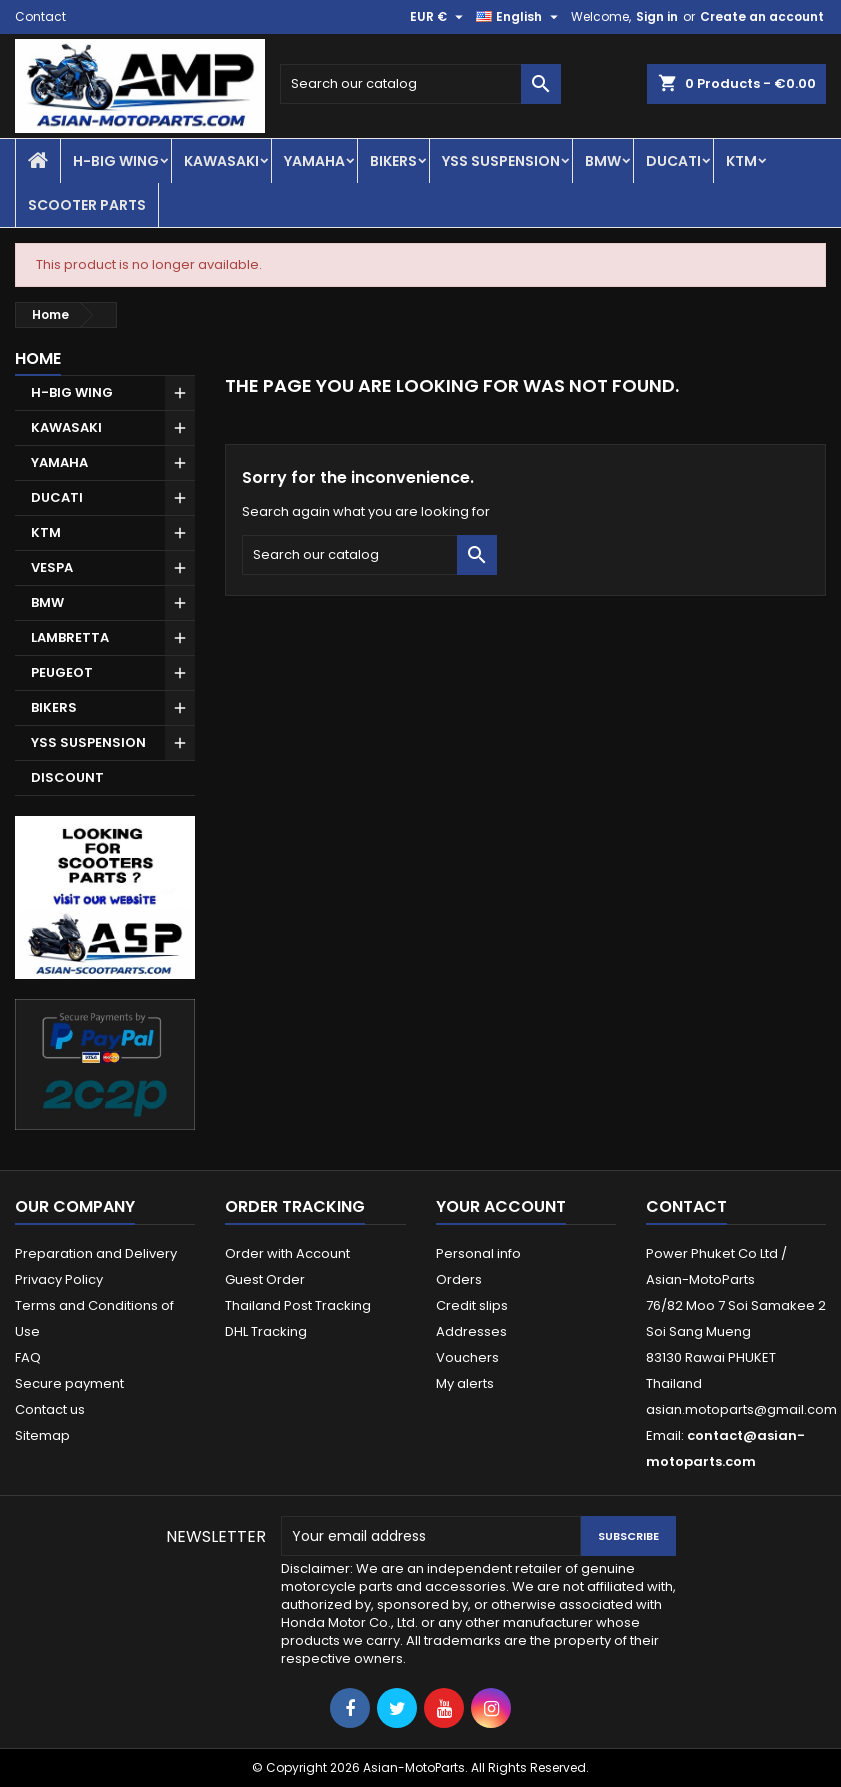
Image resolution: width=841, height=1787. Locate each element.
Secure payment (69, 1383)
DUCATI (673, 161)
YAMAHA (314, 161)
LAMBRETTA (70, 637)
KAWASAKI (221, 161)
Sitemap (42, 1435)
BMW (603, 161)
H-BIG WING (116, 161)
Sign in (657, 16)
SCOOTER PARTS (87, 205)
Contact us (50, 1409)
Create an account (762, 16)
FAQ (28, 1357)
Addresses (471, 1331)
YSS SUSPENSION (501, 161)
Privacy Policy (59, 1279)
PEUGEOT (62, 672)
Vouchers (467, 1357)
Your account (501, 1206)
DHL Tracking (266, 1331)
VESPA (52, 567)
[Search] (420, 84)
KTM (741, 161)
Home (38, 358)
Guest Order (265, 1279)
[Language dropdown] (519, 17)
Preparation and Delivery (96, 1253)
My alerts (465, 1383)
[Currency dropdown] (439, 17)
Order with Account (287, 1253)
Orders (459, 1279)
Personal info (478, 1253)
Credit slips (472, 1305)
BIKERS (393, 161)
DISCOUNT (67, 777)
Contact (40, 16)
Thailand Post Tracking (298, 1305)
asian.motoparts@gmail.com (741, 1409)
